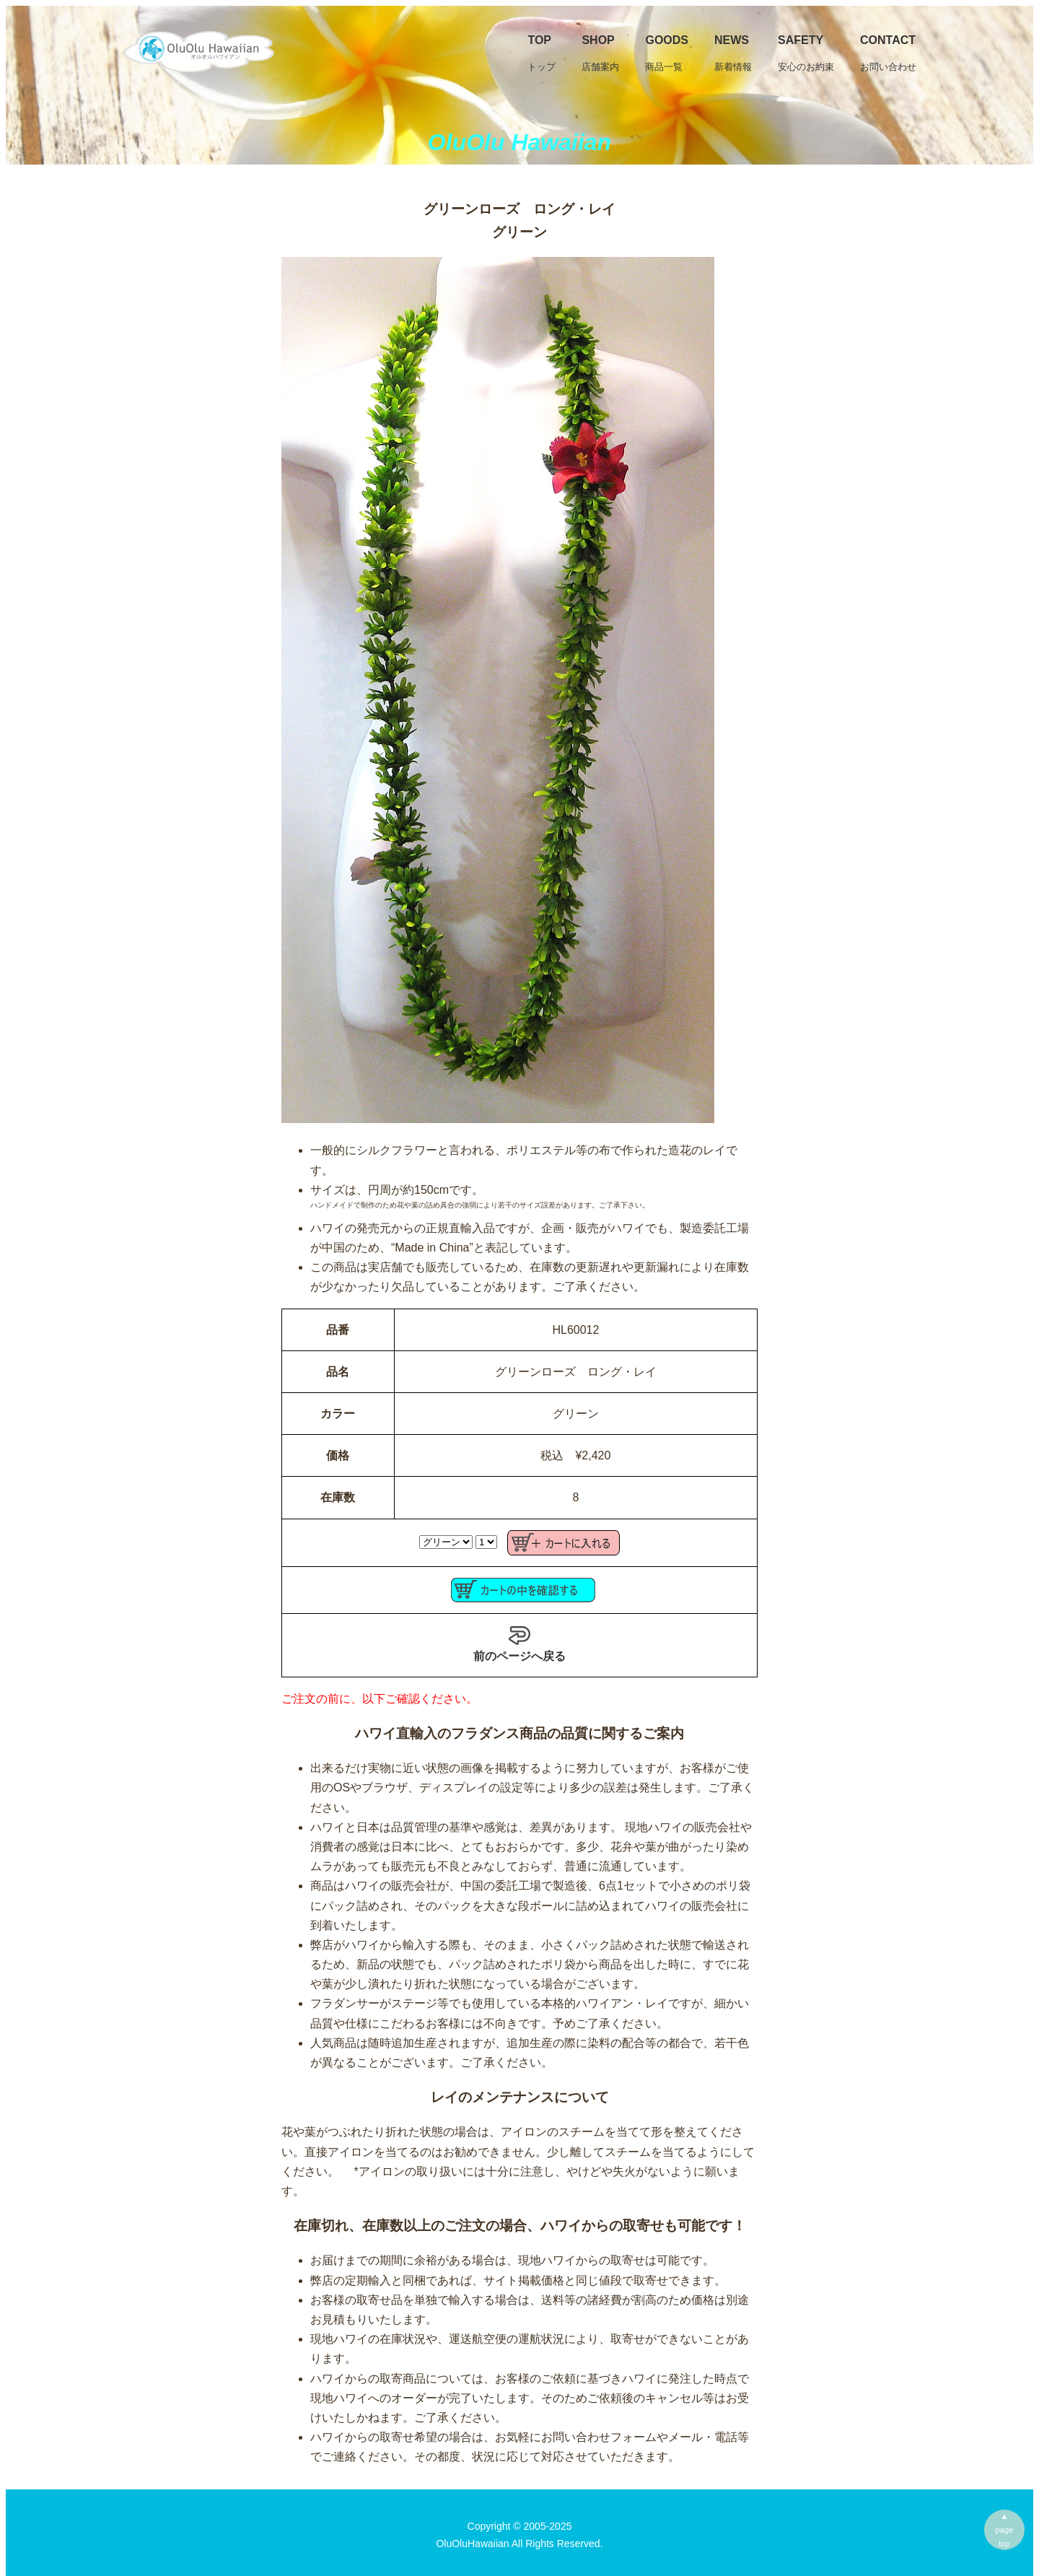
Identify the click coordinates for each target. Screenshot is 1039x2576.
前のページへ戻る (519, 1643)
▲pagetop (1005, 2530)
